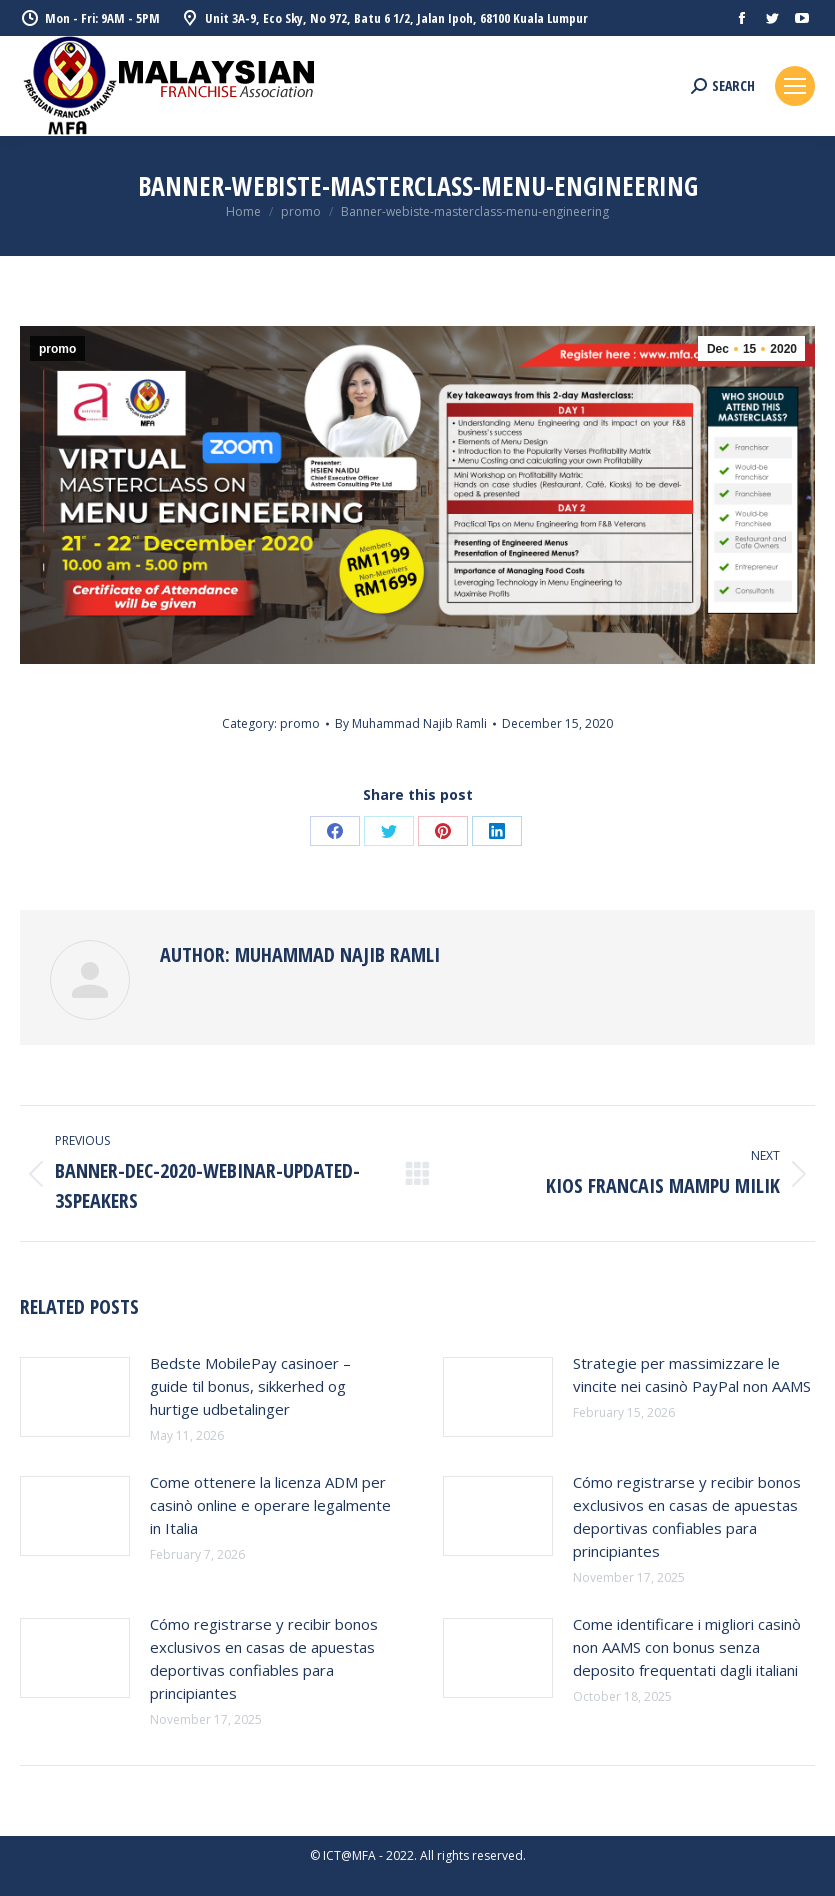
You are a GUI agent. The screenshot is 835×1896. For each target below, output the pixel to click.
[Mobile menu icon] (795, 86)
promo (57, 349)
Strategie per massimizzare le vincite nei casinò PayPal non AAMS (692, 1374)
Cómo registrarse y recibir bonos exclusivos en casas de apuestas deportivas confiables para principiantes (687, 1516)
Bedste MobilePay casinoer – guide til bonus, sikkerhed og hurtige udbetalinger (250, 1386)
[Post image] (75, 1397)
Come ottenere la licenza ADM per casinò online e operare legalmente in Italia (270, 1505)
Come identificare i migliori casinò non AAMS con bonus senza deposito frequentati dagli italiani (687, 1647)
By (411, 723)
